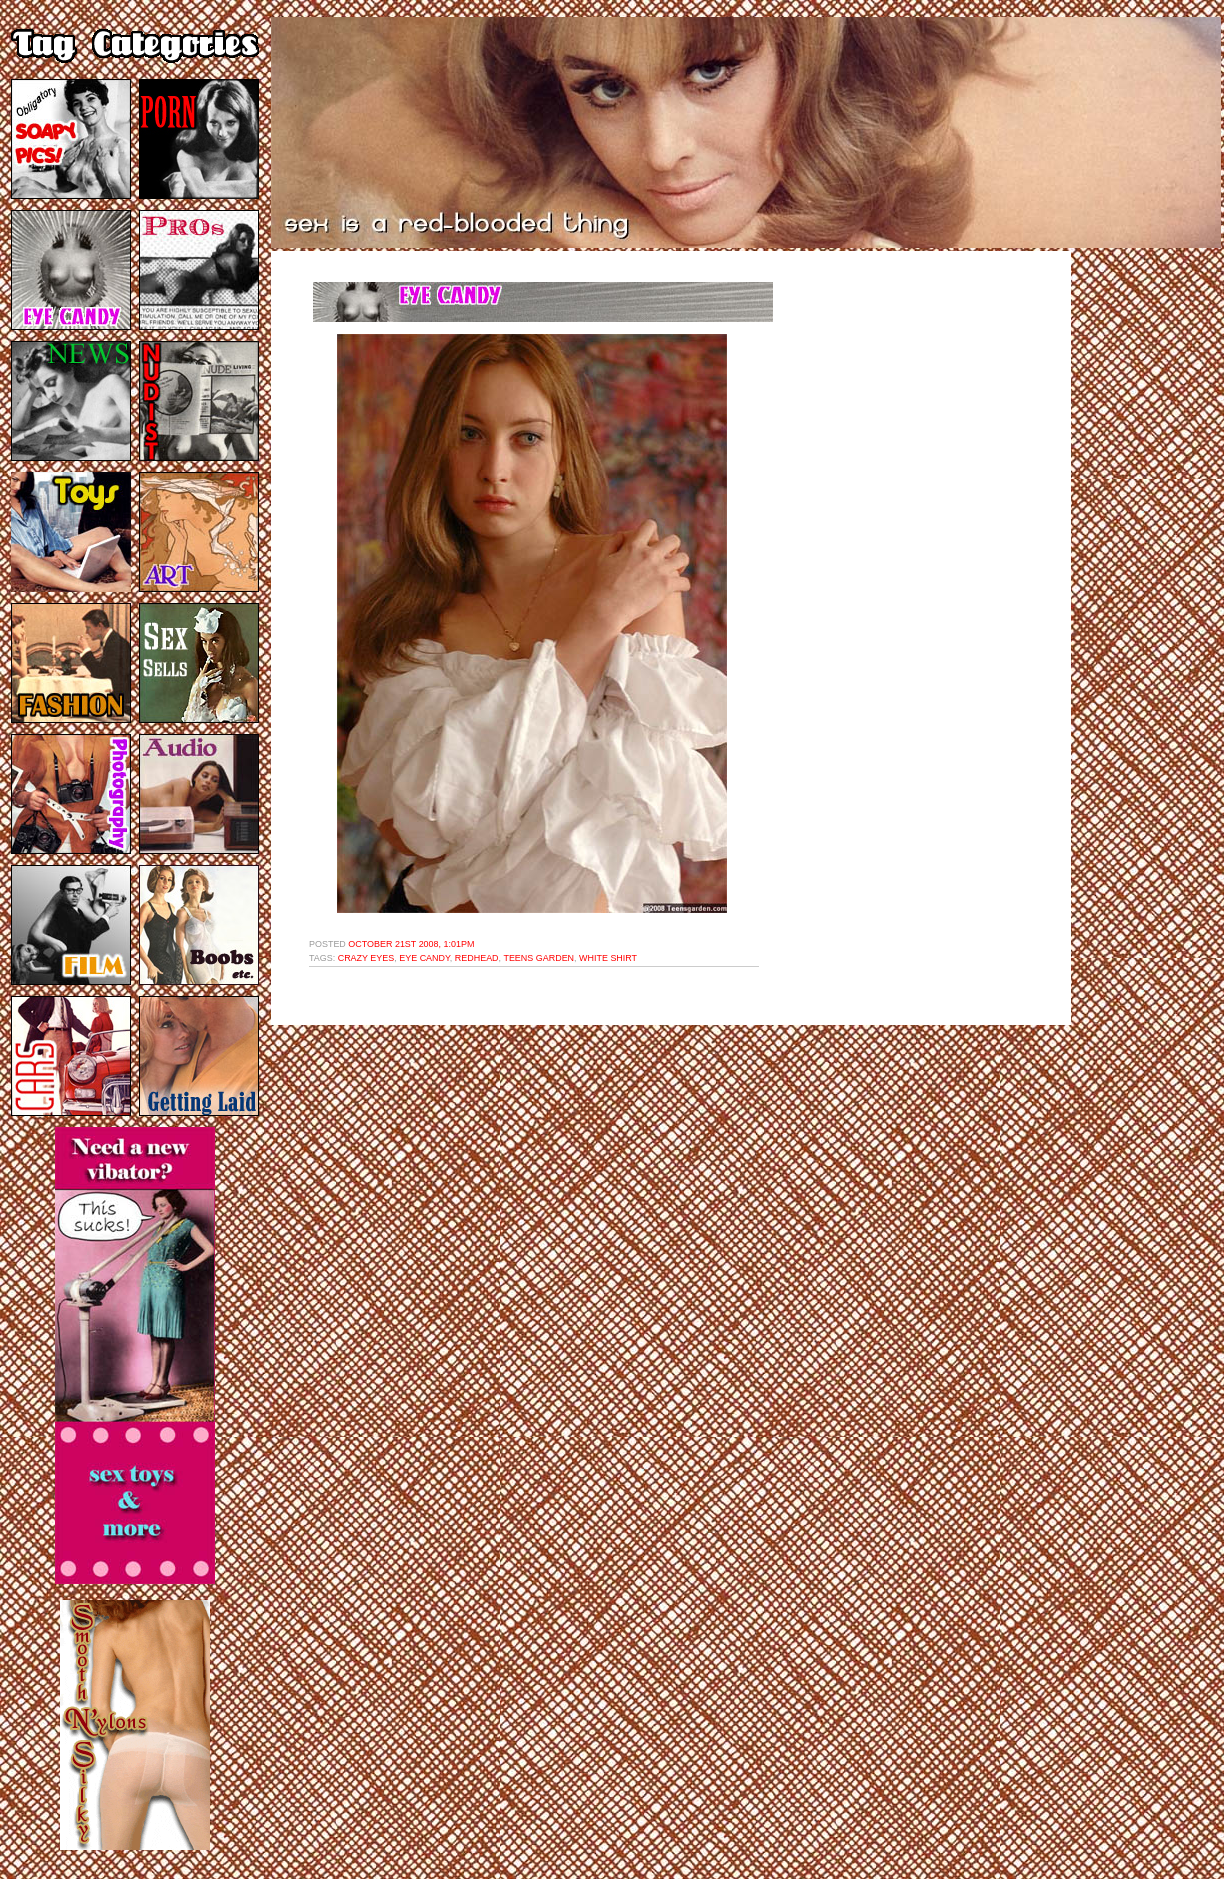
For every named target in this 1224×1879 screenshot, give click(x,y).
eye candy (424, 958)
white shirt (608, 958)
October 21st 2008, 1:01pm (411, 944)
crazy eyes (366, 958)
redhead (477, 958)
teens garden (538, 958)
